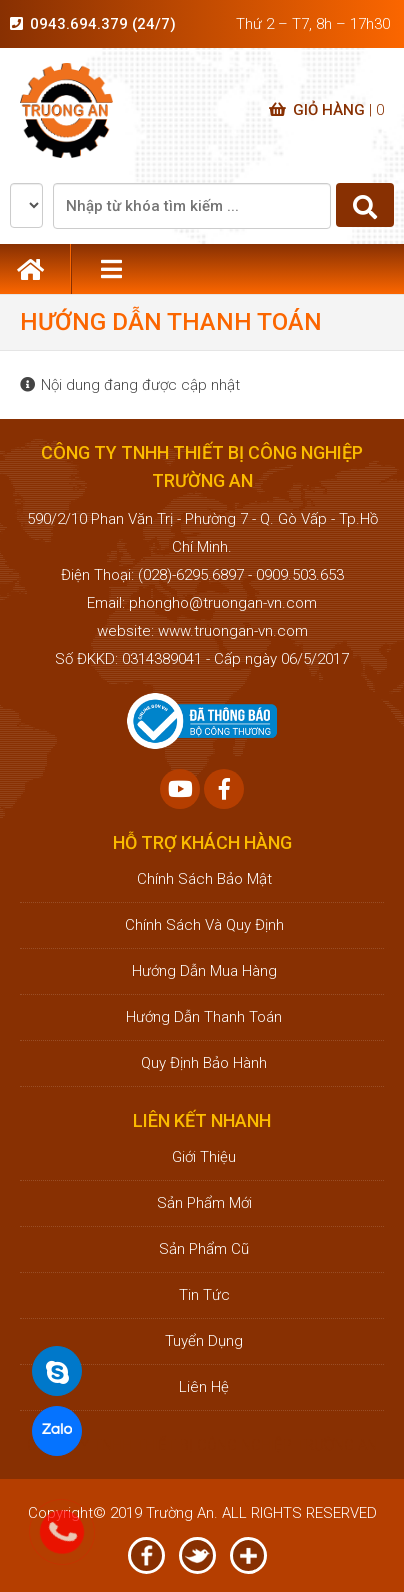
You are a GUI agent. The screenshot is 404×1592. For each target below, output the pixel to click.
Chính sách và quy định (202, 925)
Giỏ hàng (326, 110)
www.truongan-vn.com (233, 631)
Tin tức (202, 1295)
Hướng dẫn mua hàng (202, 971)
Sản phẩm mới (202, 1203)
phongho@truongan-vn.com (223, 603)
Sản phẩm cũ (202, 1249)
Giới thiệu (202, 1157)
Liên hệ (202, 1387)
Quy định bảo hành (202, 1063)
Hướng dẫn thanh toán (202, 1017)
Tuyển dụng (202, 1341)
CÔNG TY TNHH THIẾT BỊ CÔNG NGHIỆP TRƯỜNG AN (202, 1445)
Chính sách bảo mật (202, 879)
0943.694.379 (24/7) (103, 24)
